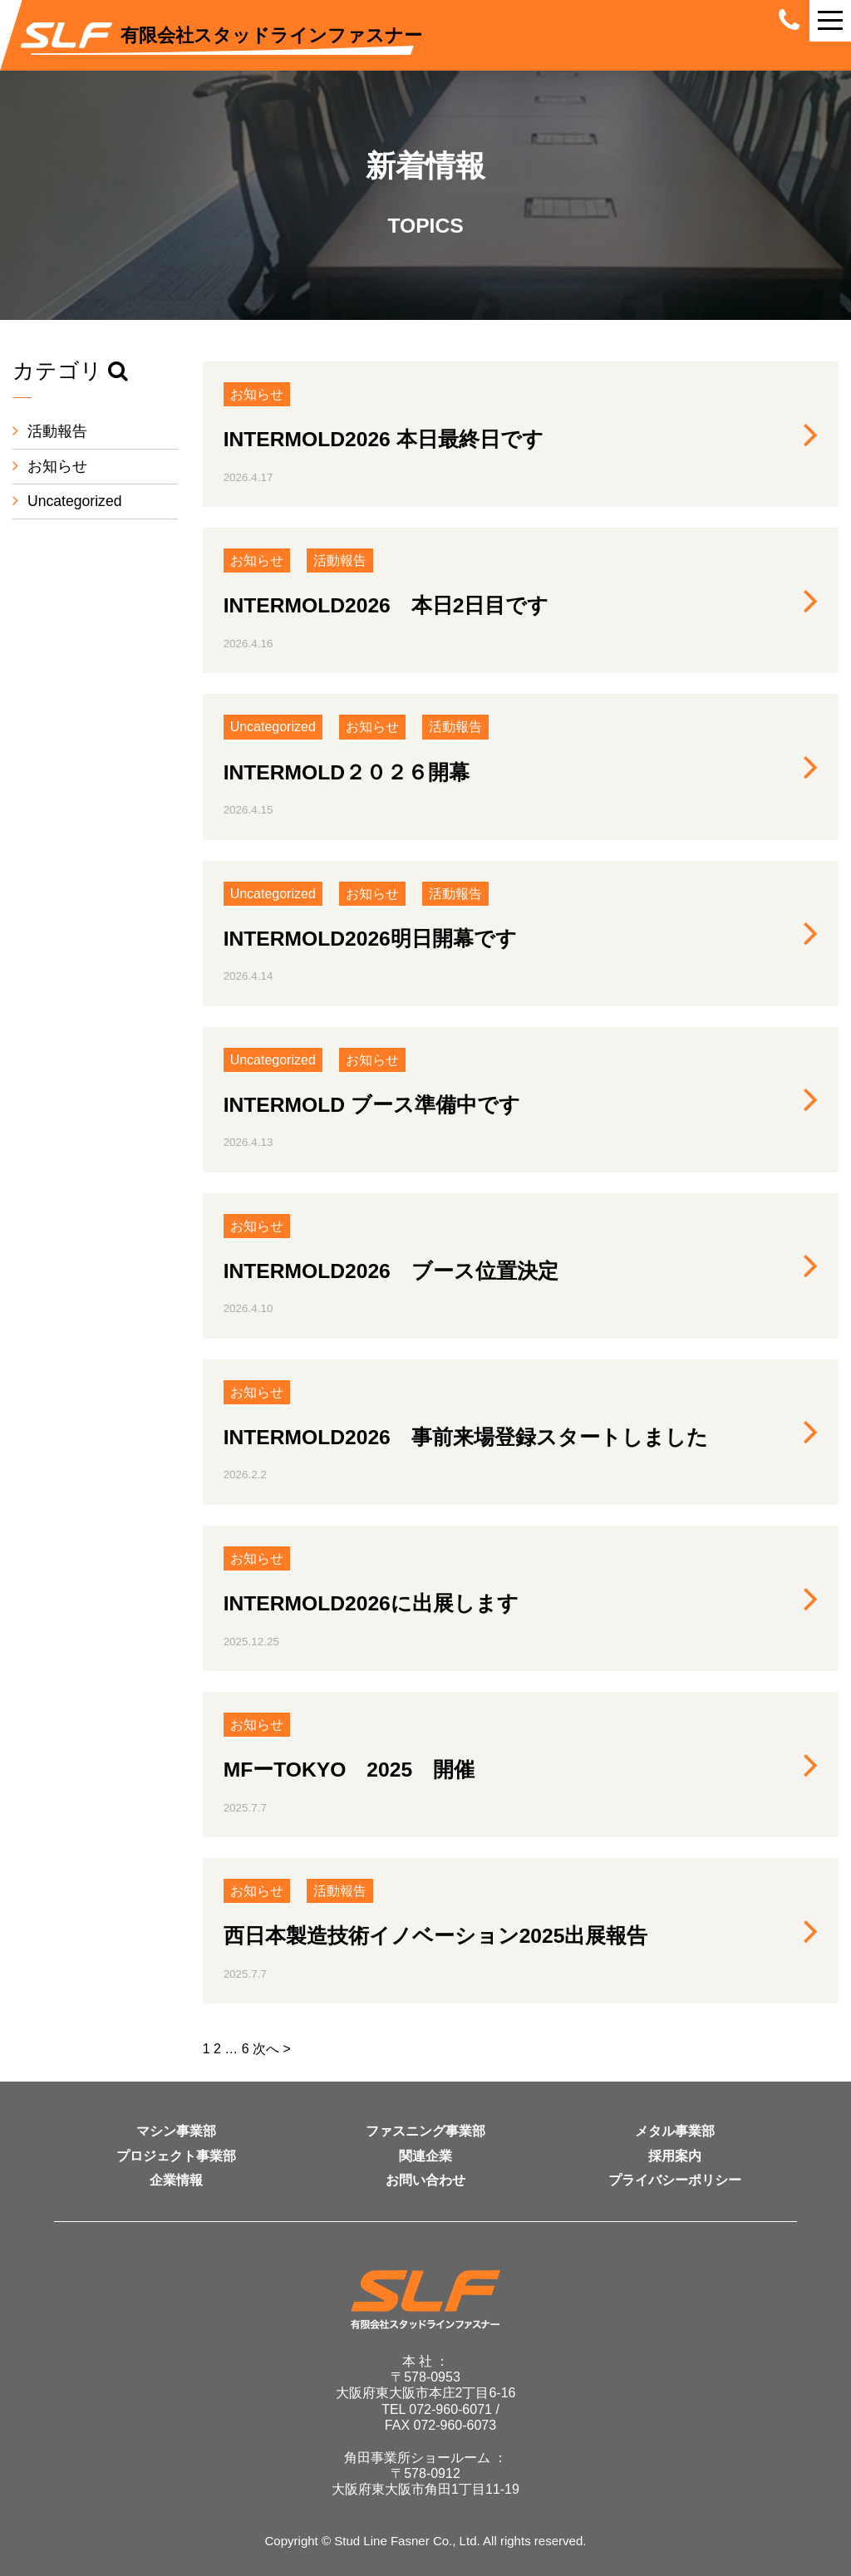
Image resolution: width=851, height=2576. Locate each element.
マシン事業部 (176, 2131)
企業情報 (176, 2180)
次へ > (272, 2049)
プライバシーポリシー (674, 2180)
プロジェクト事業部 (176, 2156)
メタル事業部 (675, 2131)
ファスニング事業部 (425, 2131)
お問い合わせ (425, 2180)
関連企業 (425, 2156)
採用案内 (674, 2156)
